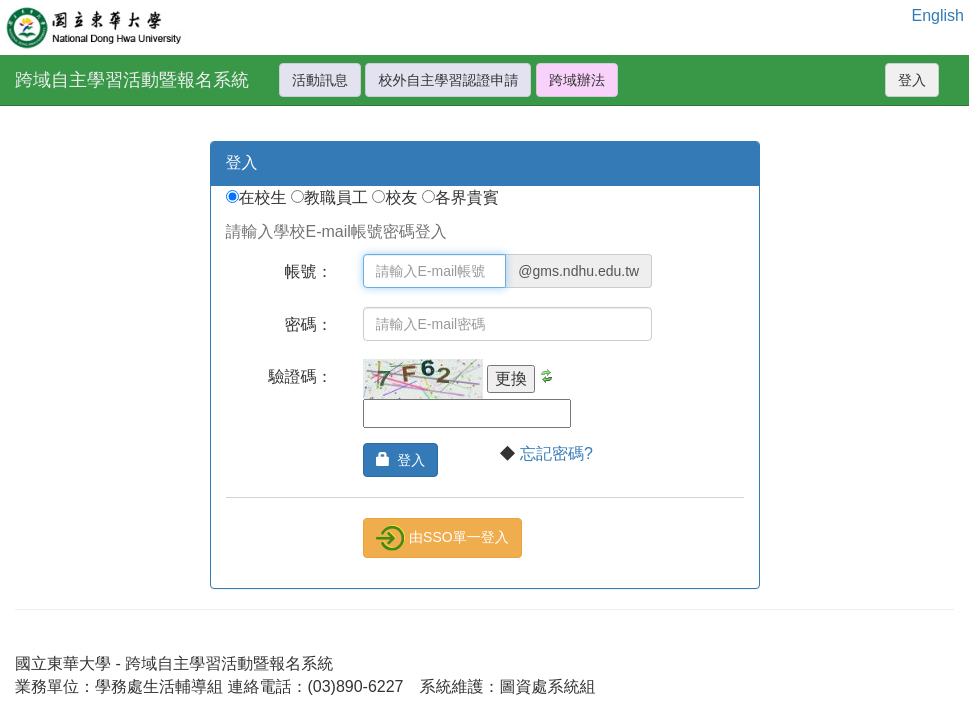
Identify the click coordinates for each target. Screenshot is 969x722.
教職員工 (338, 197)
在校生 (265, 197)
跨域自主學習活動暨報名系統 (132, 80)
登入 (912, 80)
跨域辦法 (577, 80)
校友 (403, 197)
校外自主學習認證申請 (448, 80)
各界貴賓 (467, 197)
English (938, 15)
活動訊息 (320, 80)
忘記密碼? (556, 453)
